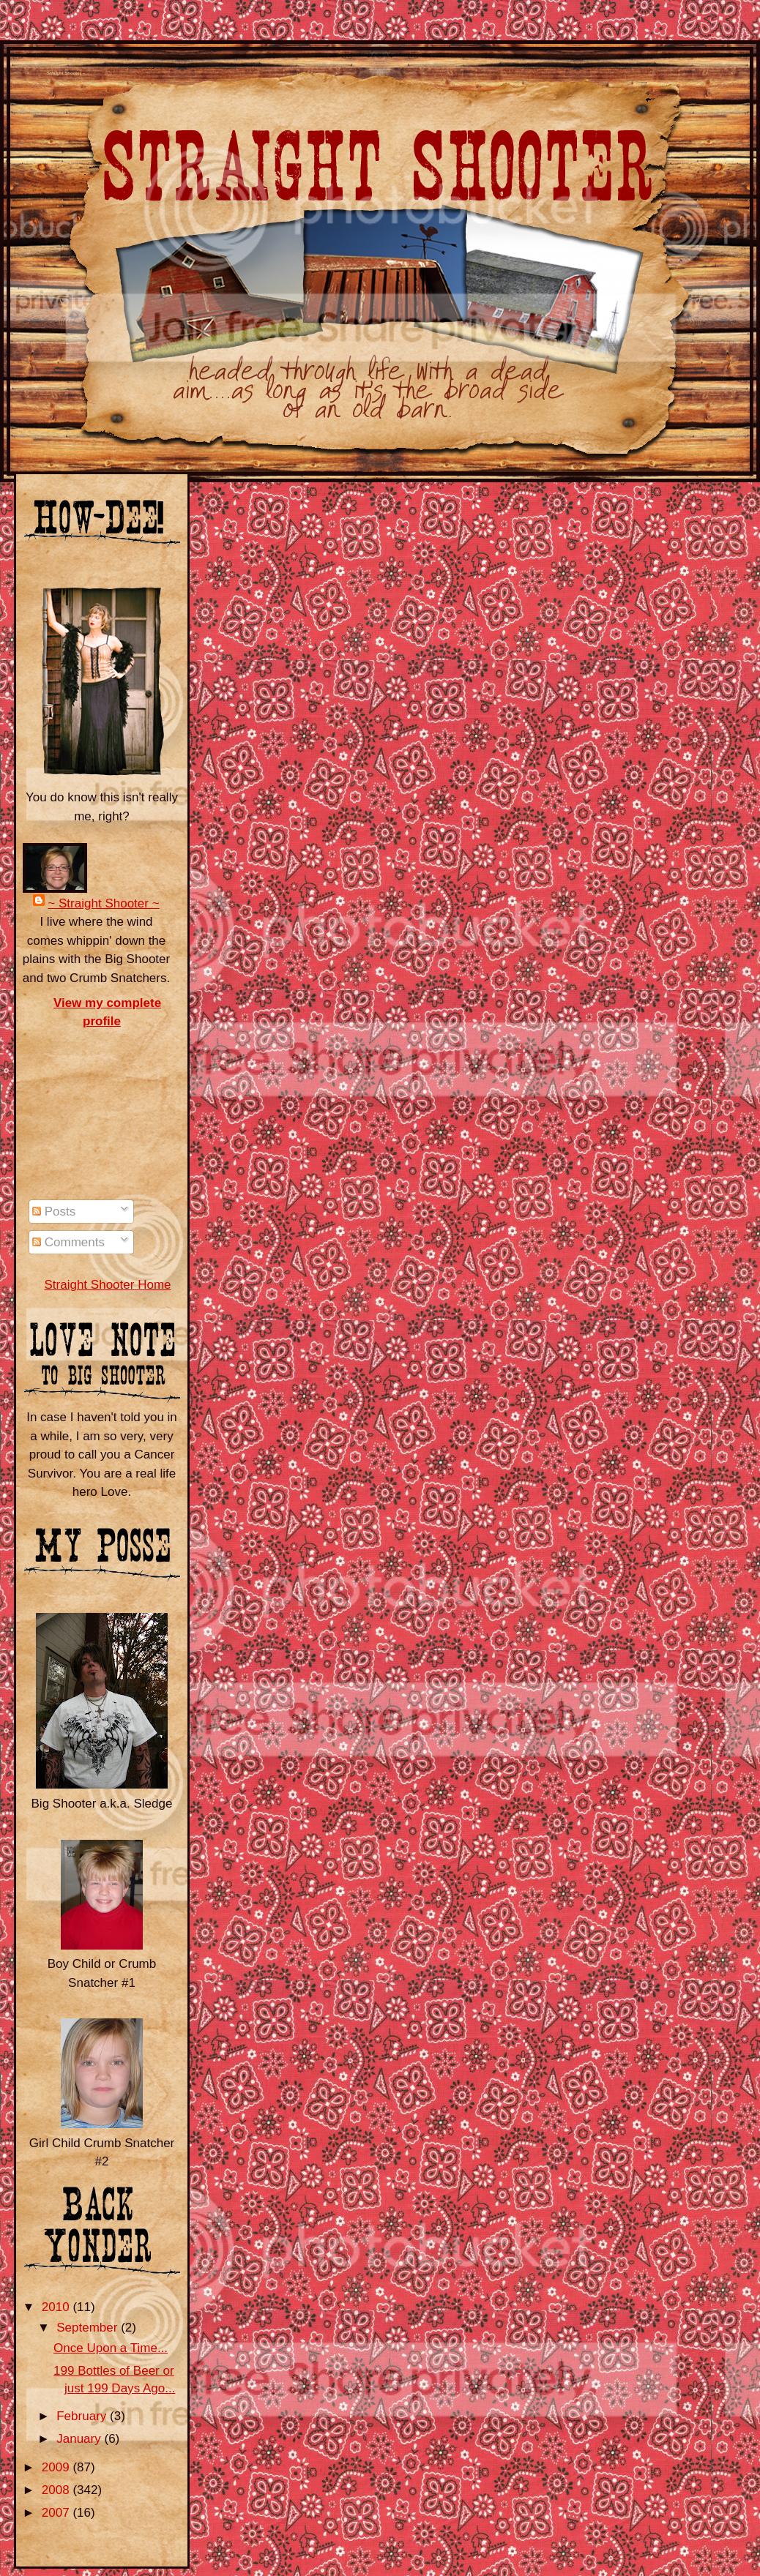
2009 (57, 2467)
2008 (57, 2490)
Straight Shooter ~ (66, 73)
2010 (57, 2307)
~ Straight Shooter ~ (103, 903)
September (88, 2327)
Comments (68, 1242)
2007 (57, 2513)
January (80, 2439)
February (83, 2416)
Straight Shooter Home (107, 1285)
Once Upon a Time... (110, 2348)
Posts (53, 1211)
